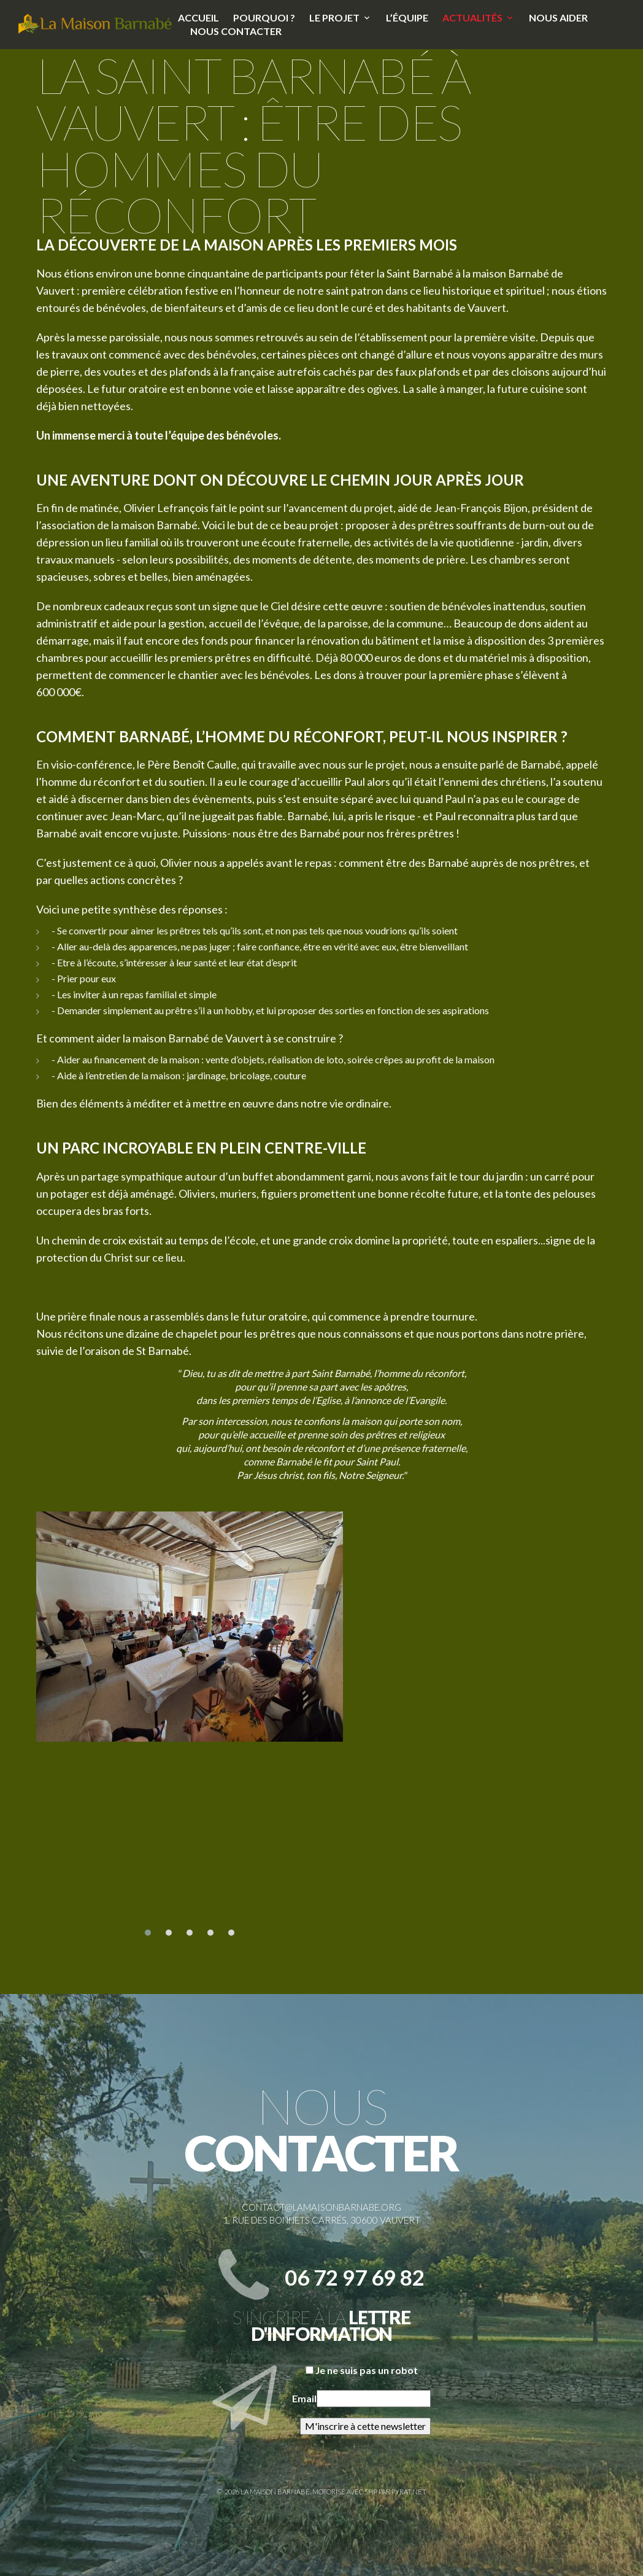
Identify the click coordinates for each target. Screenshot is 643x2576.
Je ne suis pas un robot (362, 2370)
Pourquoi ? (264, 17)
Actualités (472, 17)
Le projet (334, 17)
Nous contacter (236, 31)
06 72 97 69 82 (355, 2277)
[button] (148, 1932)
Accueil (198, 17)
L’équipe (407, 17)
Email (304, 2398)
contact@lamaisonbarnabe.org (321, 2207)
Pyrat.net (408, 2492)
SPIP (370, 2492)
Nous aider (558, 17)
